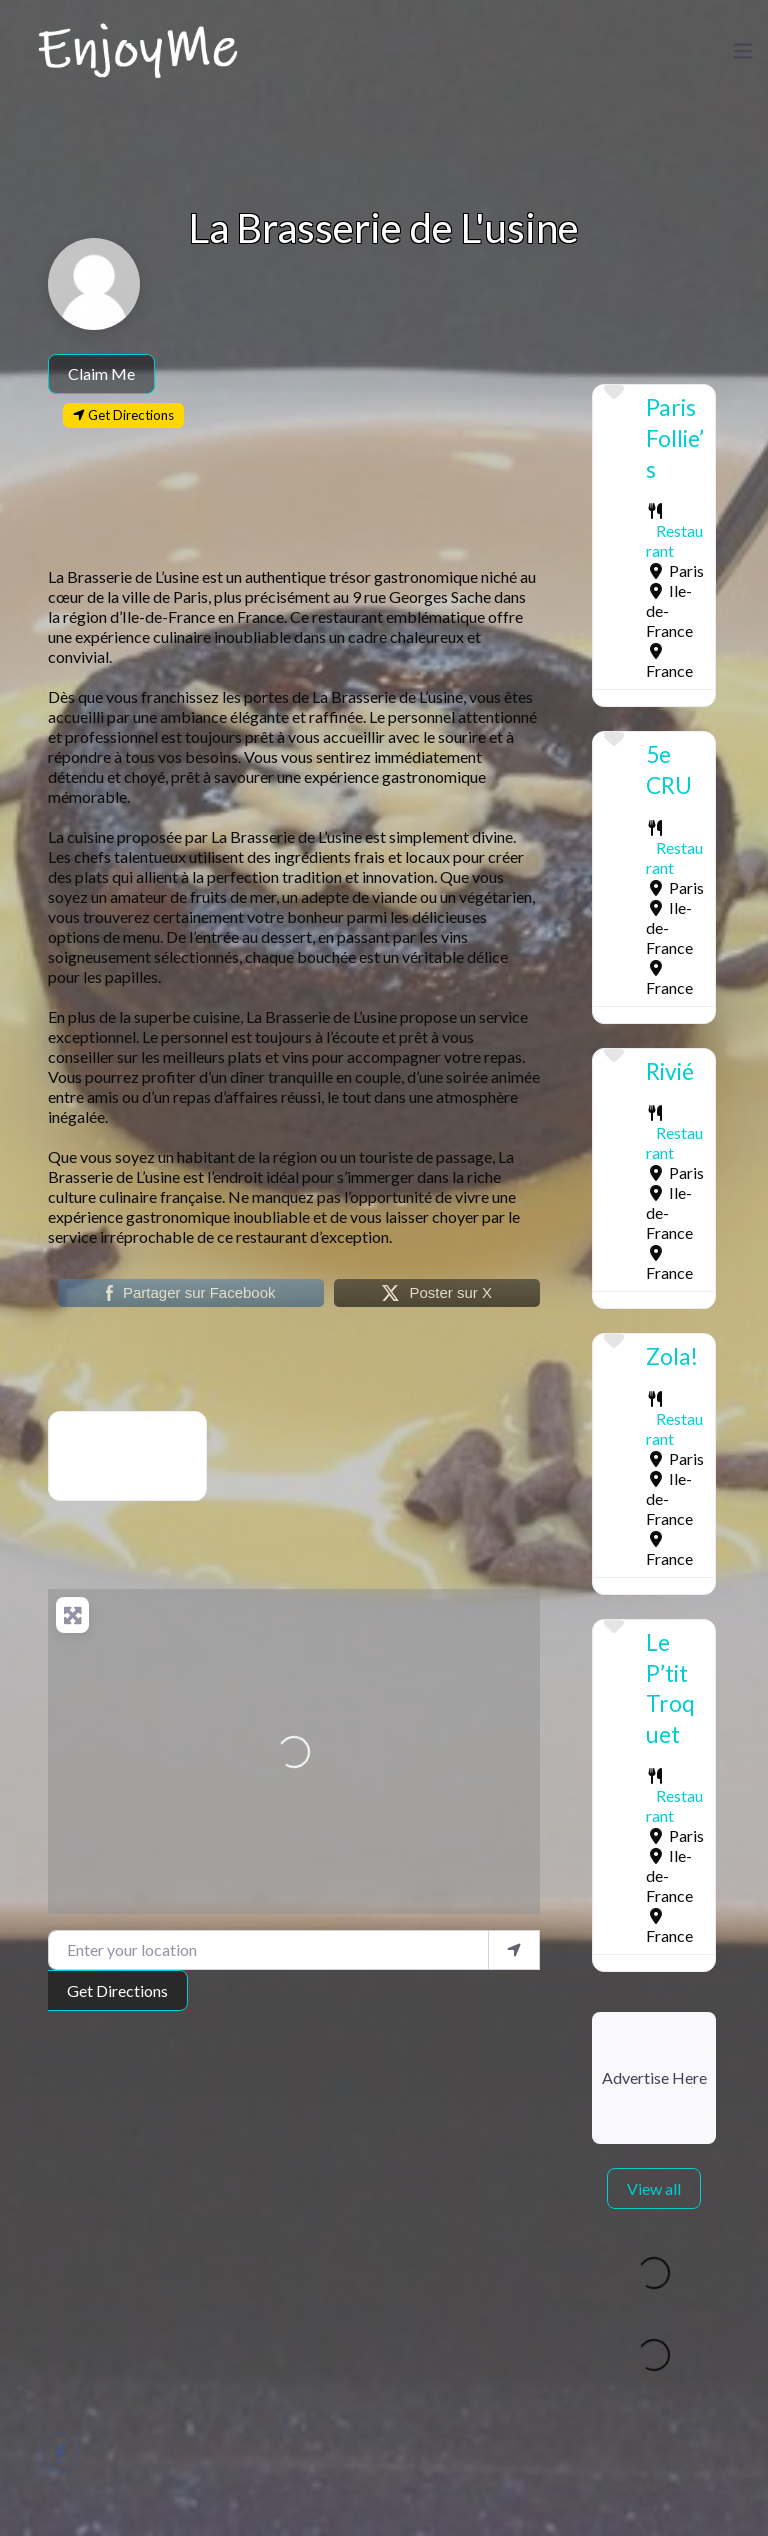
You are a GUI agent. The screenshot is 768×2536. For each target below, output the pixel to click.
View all (654, 2188)
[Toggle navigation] (743, 51)
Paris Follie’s (675, 438)
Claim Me (101, 373)
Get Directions (117, 1990)
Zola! (672, 1356)
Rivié (670, 1071)
